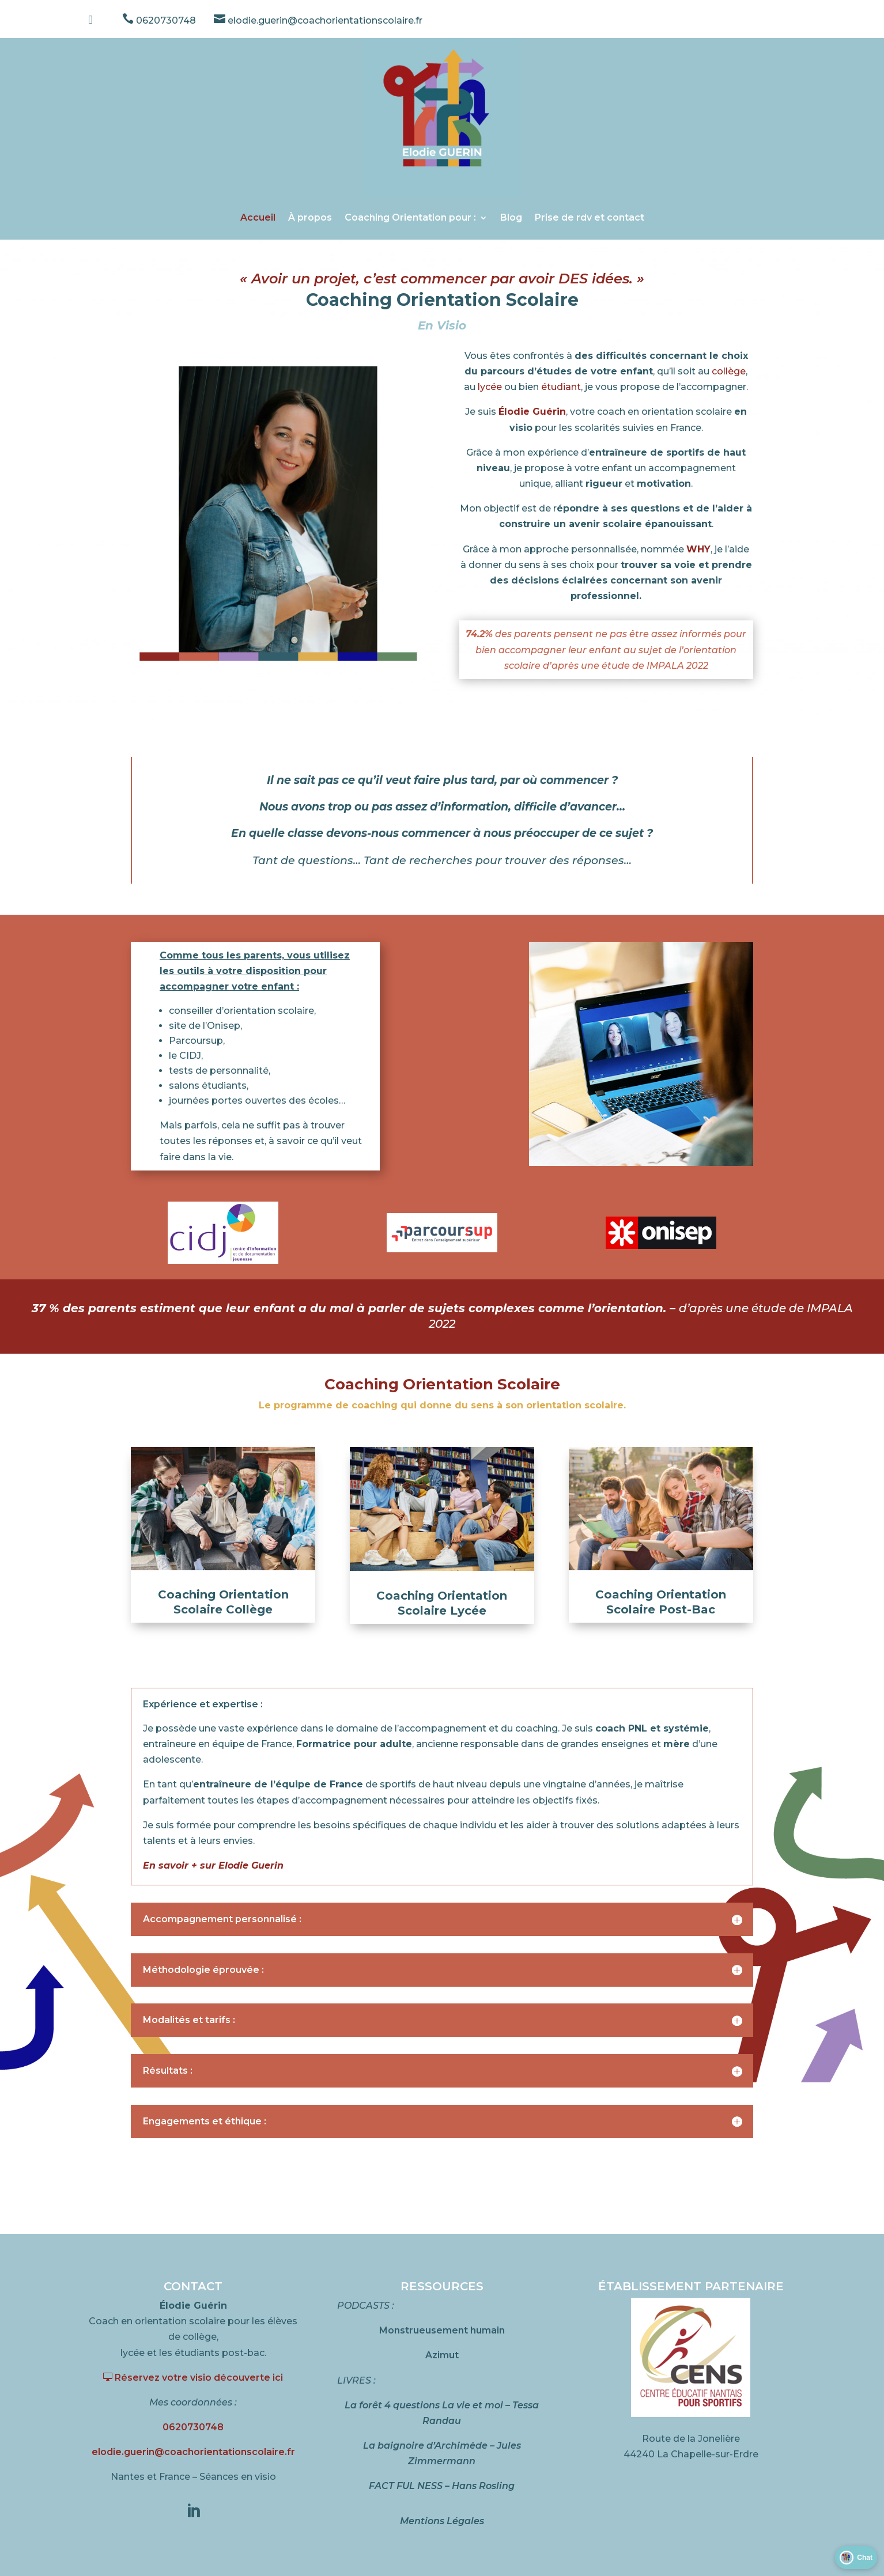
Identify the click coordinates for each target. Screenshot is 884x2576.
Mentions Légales (442, 2521)
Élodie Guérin (532, 411)
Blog (511, 217)
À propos (310, 217)
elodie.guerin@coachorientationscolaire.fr (318, 20)
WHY (698, 549)
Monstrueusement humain (442, 2330)
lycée (490, 386)
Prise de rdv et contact (589, 217)
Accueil (257, 217)
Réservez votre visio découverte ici (193, 2377)
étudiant (561, 386)
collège (729, 371)
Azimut (442, 2355)
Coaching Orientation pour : (410, 217)
